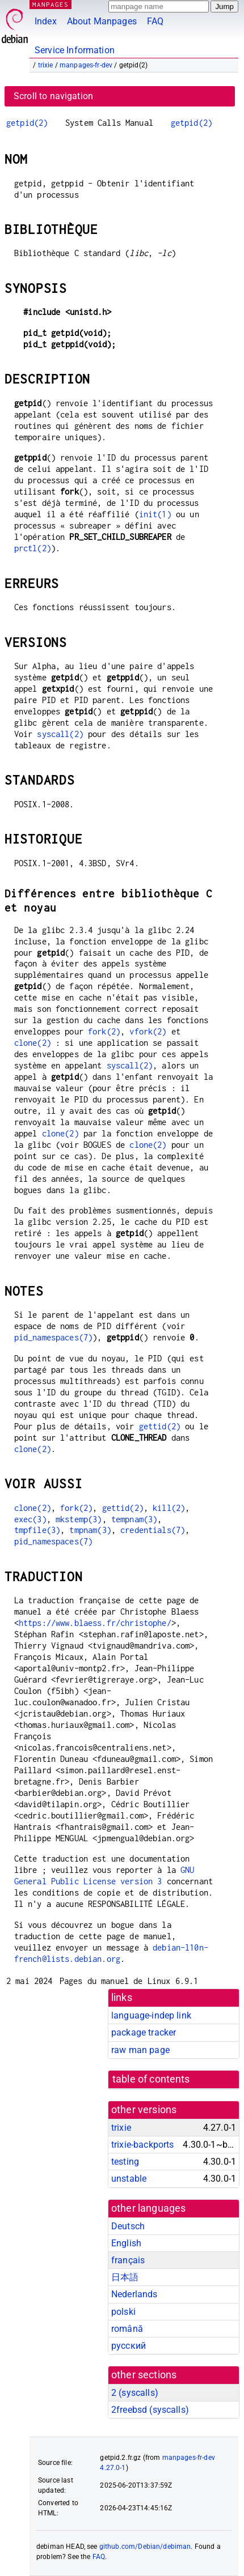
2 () (134, 2392)
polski (123, 2311)
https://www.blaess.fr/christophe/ (95, 1623)
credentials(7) (152, 1530)
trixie (45, 65)
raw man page (140, 2050)
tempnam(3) (134, 1519)
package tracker (143, 2032)
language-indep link (151, 2015)
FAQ (155, 21)
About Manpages (102, 21)
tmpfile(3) (37, 1530)
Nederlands (134, 2294)
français (128, 2260)
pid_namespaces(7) (53, 1337)
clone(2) (32, 1043)
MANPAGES (50, 4)
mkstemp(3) (79, 1519)
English (126, 2243)
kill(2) (169, 1508)
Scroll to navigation (53, 96)
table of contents (151, 2079)
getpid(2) (27, 122)
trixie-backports (142, 2144)
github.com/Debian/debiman (145, 2547)
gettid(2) (159, 1426)
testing (125, 2161)
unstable (128, 2178)
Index (46, 21)
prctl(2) (32, 548)
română (127, 2328)
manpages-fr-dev (86, 65)
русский (128, 2345)
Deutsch (128, 2226)
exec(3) (30, 1519)
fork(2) (104, 1031)
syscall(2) (60, 734)
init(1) (155, 514)
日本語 (124, 2277)
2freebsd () (150, 2409)
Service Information (75, 50)
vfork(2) (147, 1031)
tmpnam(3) (90, 1530)
